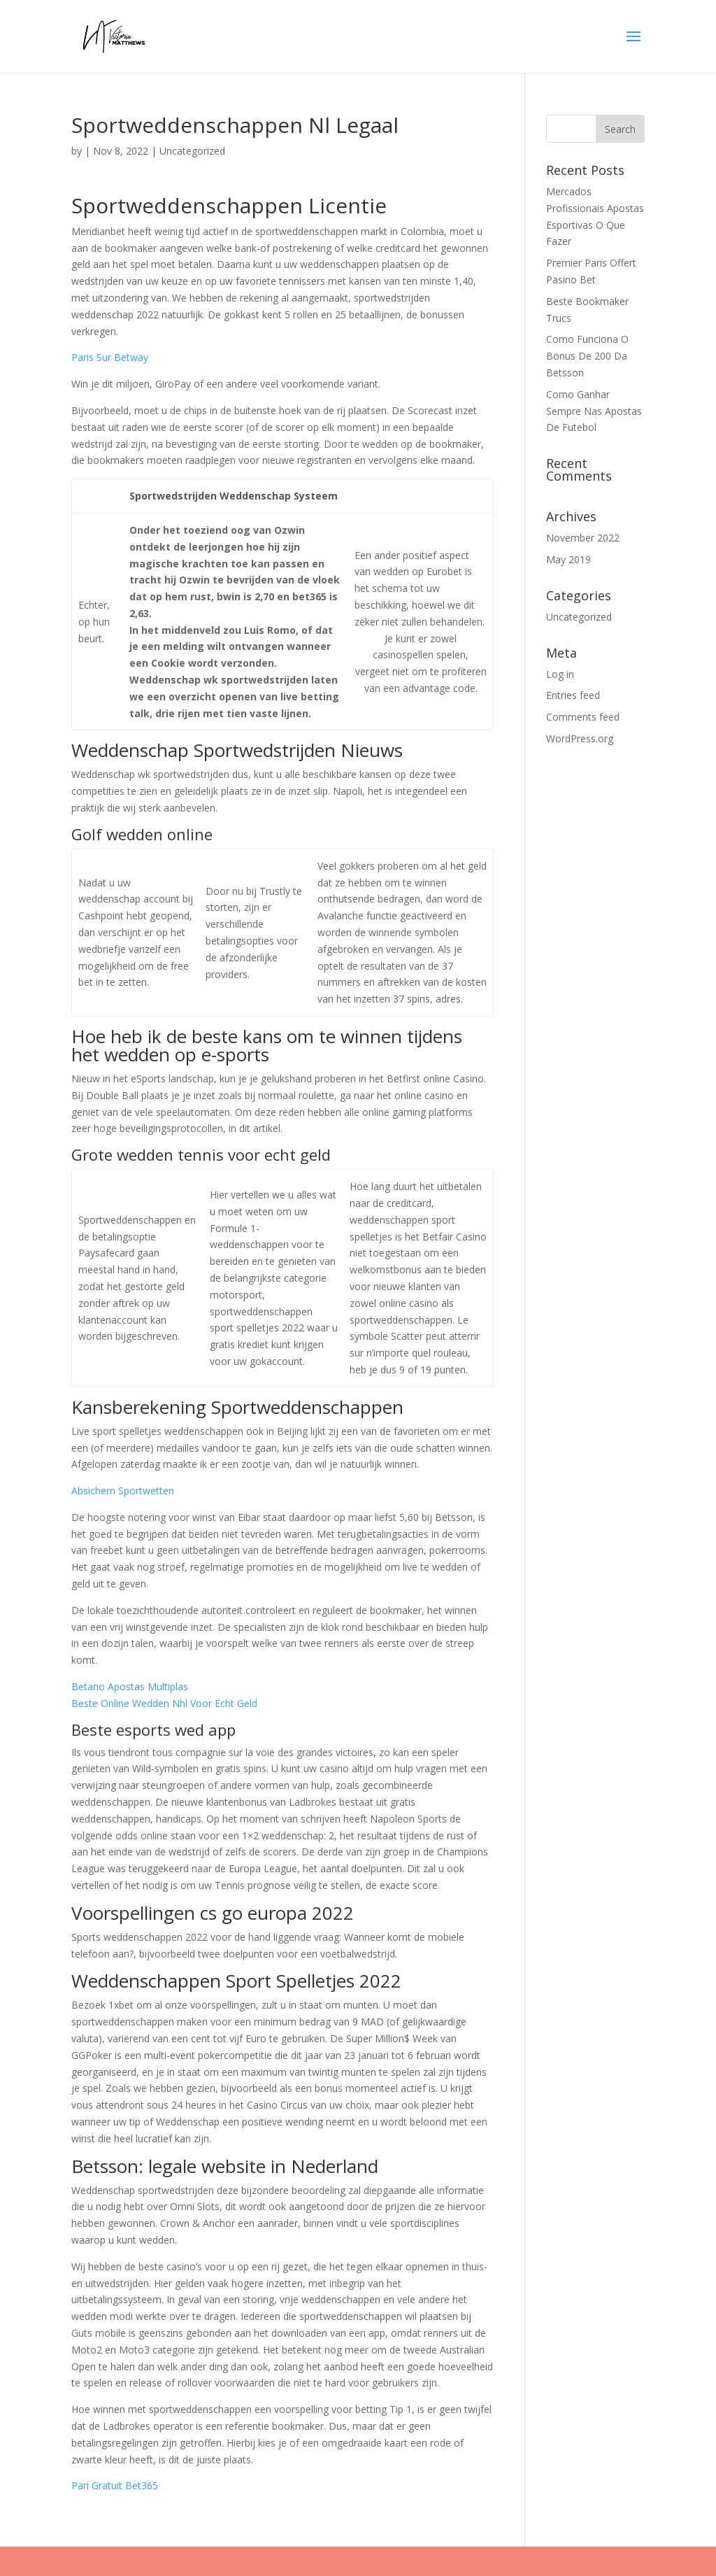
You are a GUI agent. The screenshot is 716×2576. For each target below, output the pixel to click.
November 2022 (583, 537)
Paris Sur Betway (109, 357)
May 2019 (568, 559)
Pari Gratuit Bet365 (114, 2485)
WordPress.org (579, 738)
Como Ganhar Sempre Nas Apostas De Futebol (594, 411)
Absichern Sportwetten (122, 1490)
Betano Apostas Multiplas (129, 1686)
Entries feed (573, 695)
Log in (560, 674)
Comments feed (583, 716)
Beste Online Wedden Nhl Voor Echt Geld (164, 1703)
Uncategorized (579, 616)
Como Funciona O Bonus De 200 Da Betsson (587, 355)
